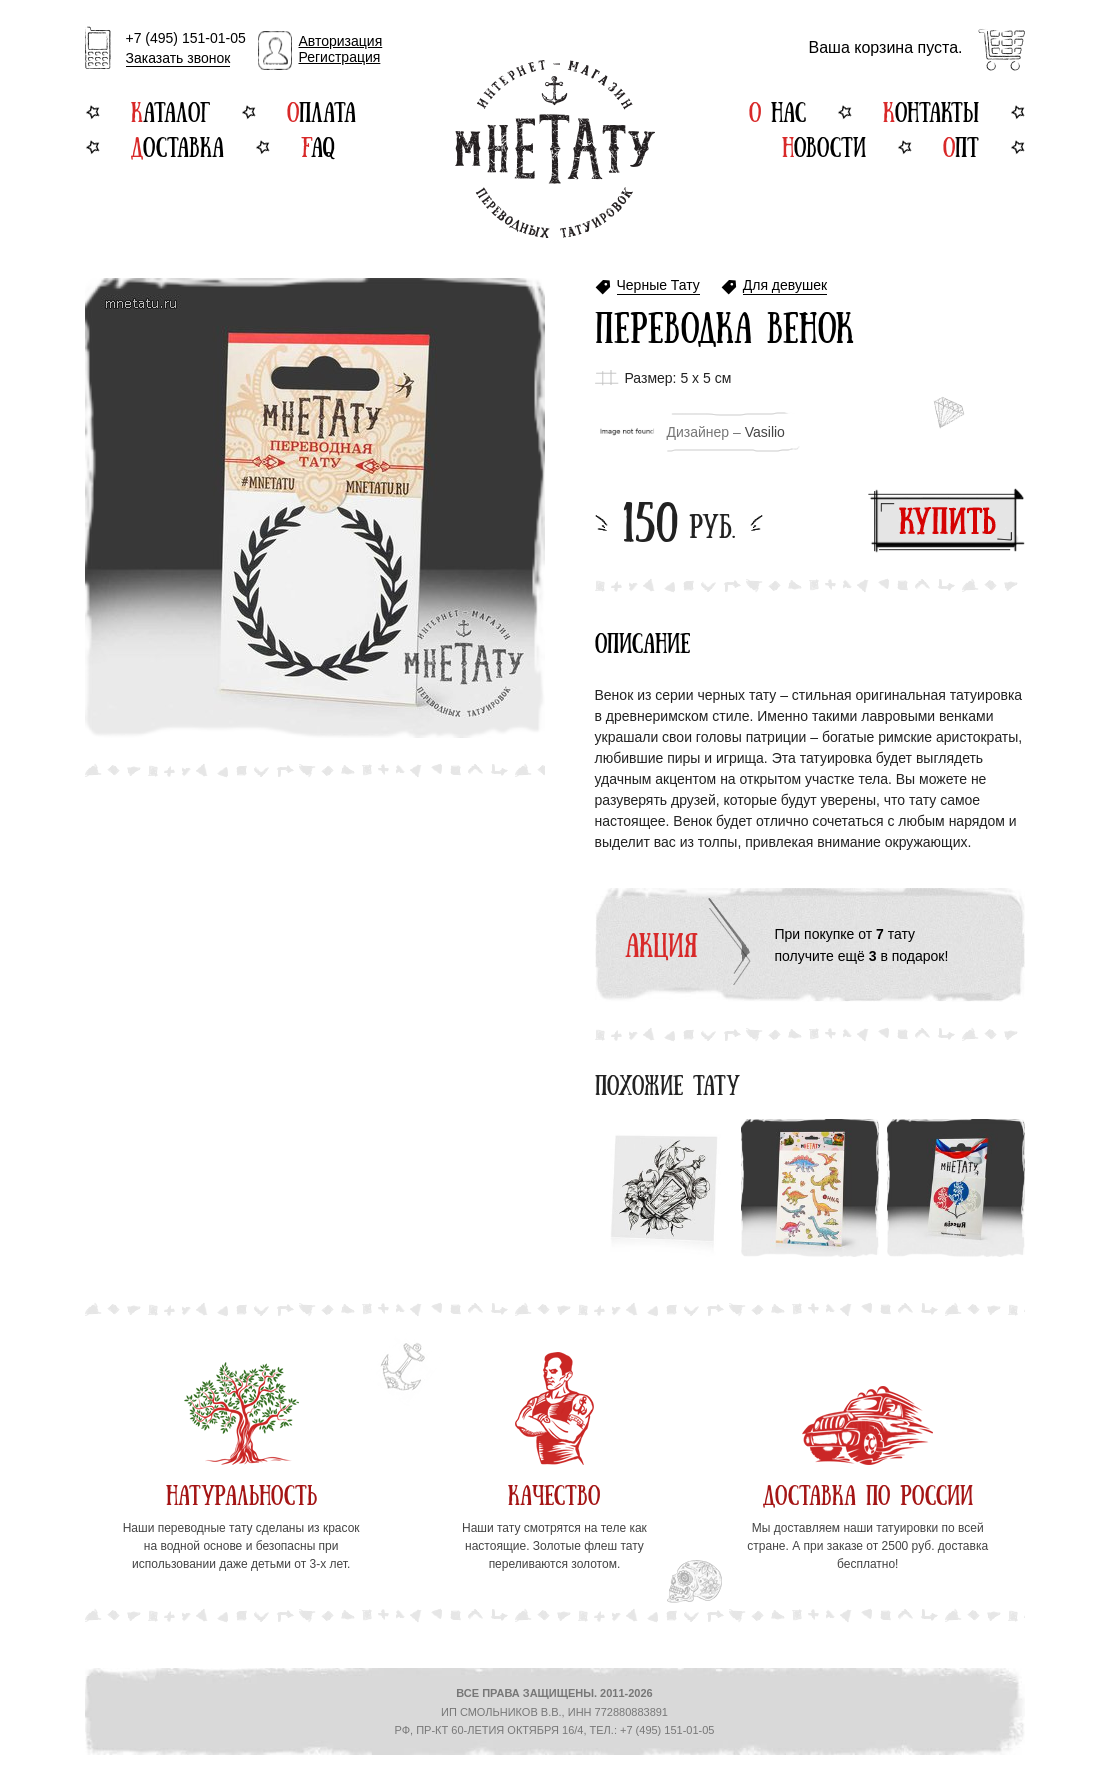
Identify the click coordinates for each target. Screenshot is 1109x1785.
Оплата (321, 110)
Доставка (177, 145)
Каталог (170, 110)
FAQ (317, 145)
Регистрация (340, 57)
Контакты (931, 110)
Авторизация (341, 41)
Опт (961, 145)
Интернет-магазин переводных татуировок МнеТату (555, 149)
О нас (777, 110)
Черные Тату (658, 285)
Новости (824, 145)
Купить (946, 520)
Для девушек (785, 285)
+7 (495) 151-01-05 (186, 49)
